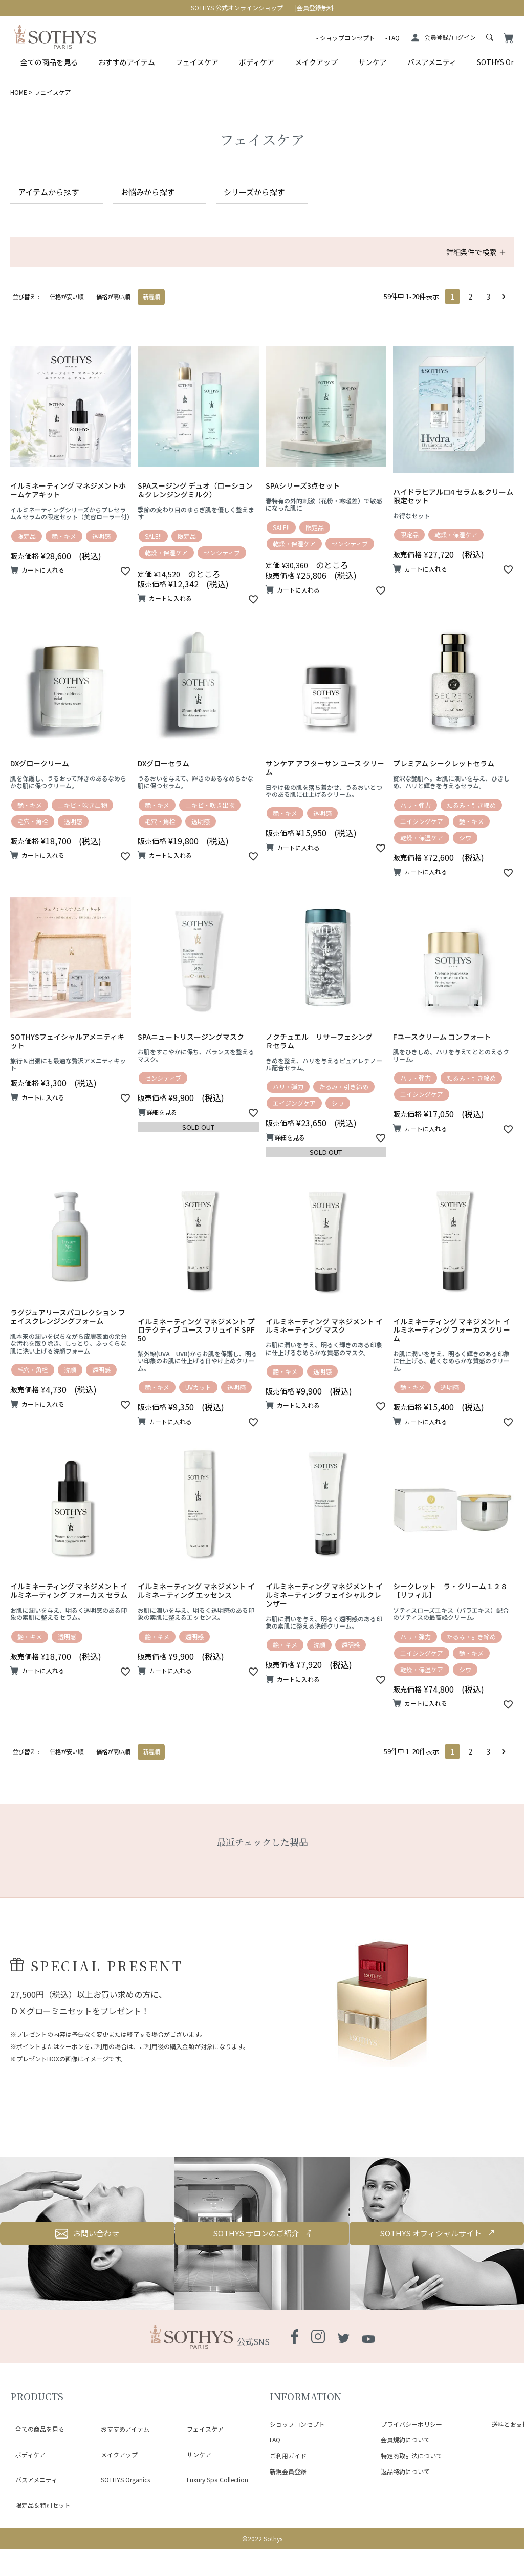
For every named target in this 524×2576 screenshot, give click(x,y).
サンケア (372, 62)
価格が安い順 (66, 311)
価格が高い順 (113, 311)
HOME (18, 92)
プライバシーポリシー (411, 2481)
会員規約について (405, 2497)
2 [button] (470, 311)
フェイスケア (197, 62)
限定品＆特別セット (38, 2517)
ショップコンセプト (347, 37)
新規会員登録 (288, 2528)
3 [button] (488, 311)
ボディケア (256, 62)
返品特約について (405, 2528)
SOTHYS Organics (120, 2504)
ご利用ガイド (288, 2512)
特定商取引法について (411, 2512)
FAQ (394, 37)
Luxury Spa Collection (212, 2504)
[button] (506, 311)
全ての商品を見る (49, 62)
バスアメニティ (431, 62)
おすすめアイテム (126, 62)
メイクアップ (316, 62)
